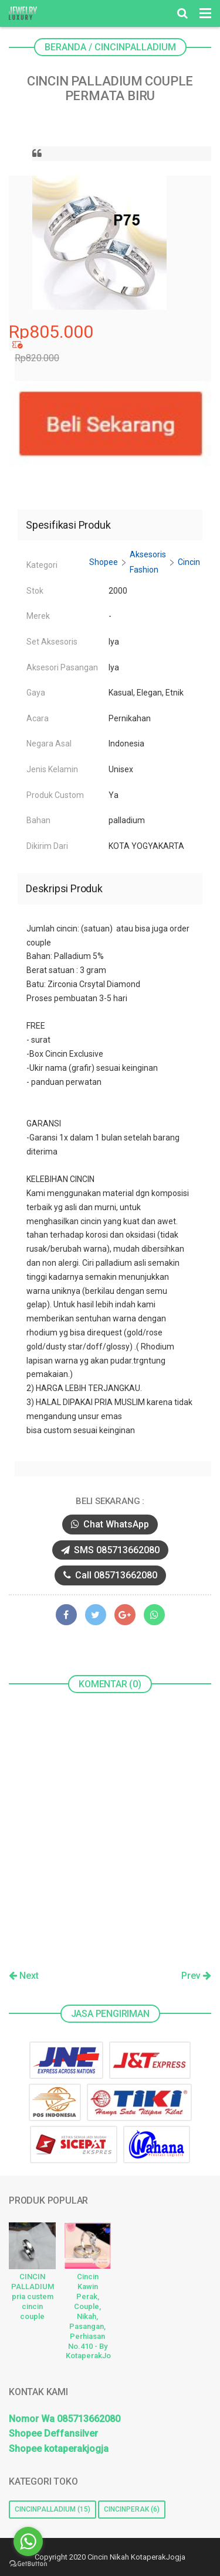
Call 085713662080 (110, 1575)
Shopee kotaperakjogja (59, 2448)
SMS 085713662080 (110, 1550)
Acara (37, 718)
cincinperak (126, 2509)
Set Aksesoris (51, 641)
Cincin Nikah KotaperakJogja (136, 2557)
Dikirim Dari (47, 846)
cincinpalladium (45, 2509)
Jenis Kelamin (52, 769)
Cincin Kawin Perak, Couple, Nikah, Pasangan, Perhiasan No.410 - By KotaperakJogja (88, 2316)
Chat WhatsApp (110, 1524)
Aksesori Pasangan (62, 667)
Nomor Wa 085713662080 (64, 2418)
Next (24, 1975)
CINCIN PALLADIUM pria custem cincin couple (32, 2296)
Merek (38, 616)
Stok (34, 590)
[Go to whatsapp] (28, 2541)
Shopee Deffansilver (53, 2433)
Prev (196, 1975)
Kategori (41, 565)
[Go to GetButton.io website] (28, 2564)
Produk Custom (55, 795)
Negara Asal (49, 743)
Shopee (103, 562)
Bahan (38, 820)
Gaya (35, 692)
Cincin (189, 562)
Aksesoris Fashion (148, 562)
